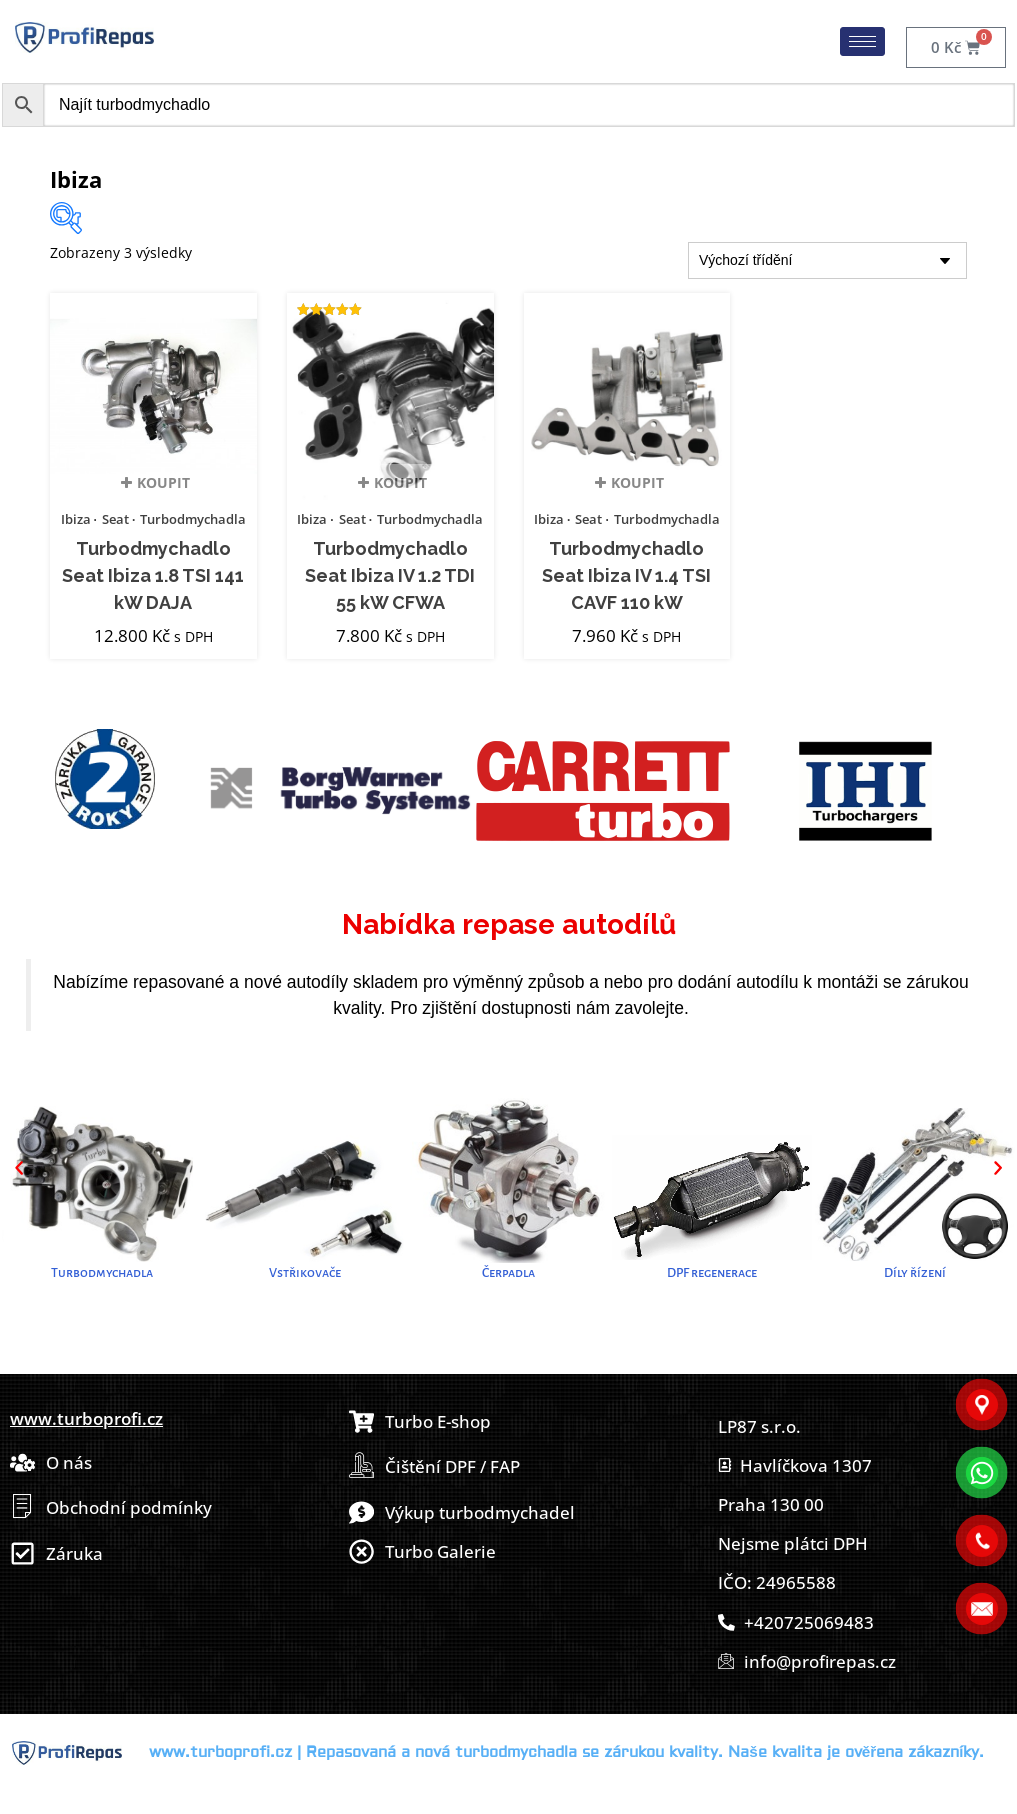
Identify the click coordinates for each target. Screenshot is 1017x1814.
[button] (19, 1168)
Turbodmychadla (193, 519)
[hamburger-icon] (862, 41)
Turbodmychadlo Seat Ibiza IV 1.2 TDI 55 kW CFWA (390, 576)
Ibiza (76, 519)
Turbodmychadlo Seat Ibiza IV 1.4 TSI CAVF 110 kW (626, 576)
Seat (115, 519)
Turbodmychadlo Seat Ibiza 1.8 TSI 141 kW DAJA (153, 576)
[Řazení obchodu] (827, 260)
